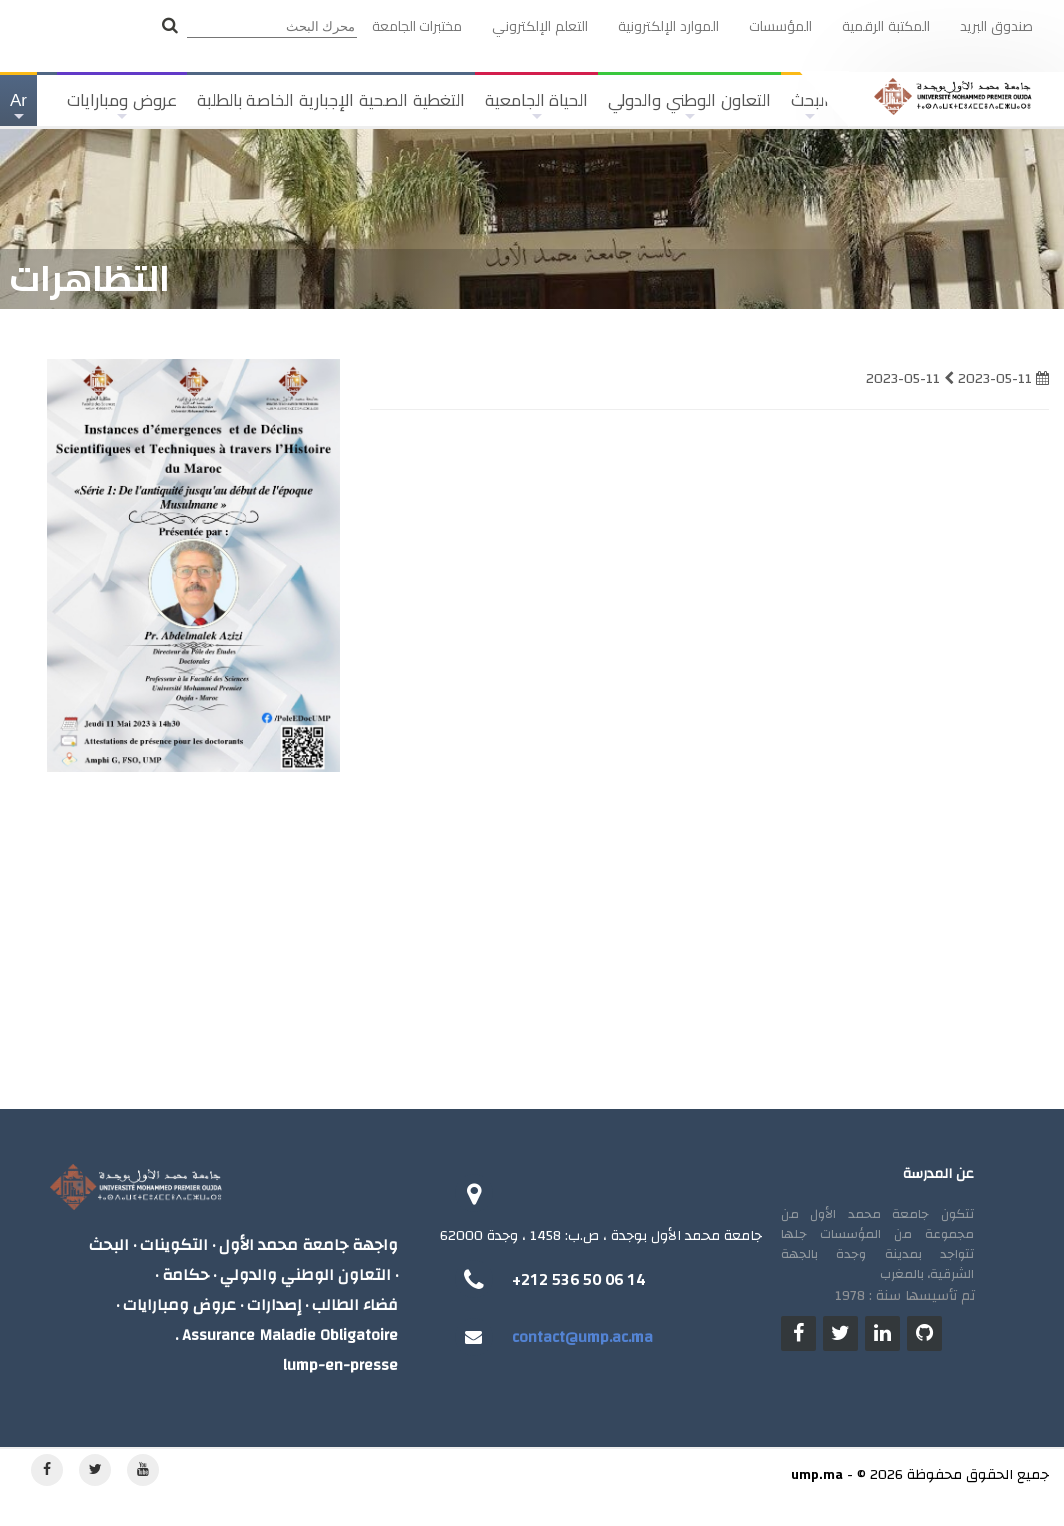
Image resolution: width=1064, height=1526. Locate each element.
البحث (109, 1245)
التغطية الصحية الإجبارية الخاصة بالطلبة (331, 100)
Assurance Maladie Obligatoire (290, 1335)
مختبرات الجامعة (417, 26)
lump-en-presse (340, 1365)
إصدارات (274, 1305)
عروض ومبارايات (122, 108)
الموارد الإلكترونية (668, 26)
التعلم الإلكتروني (540, 26)
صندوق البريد (996, 26)
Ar (18, 108)
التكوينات (174, 1245)
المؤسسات (780, 26)
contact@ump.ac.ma (582, 1337)
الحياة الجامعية (537, 108)
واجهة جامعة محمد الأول (308, 1245)
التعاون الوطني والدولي (689, 108)
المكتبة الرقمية (886, 26)
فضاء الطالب (355, 1305)
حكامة (185, 1275)
